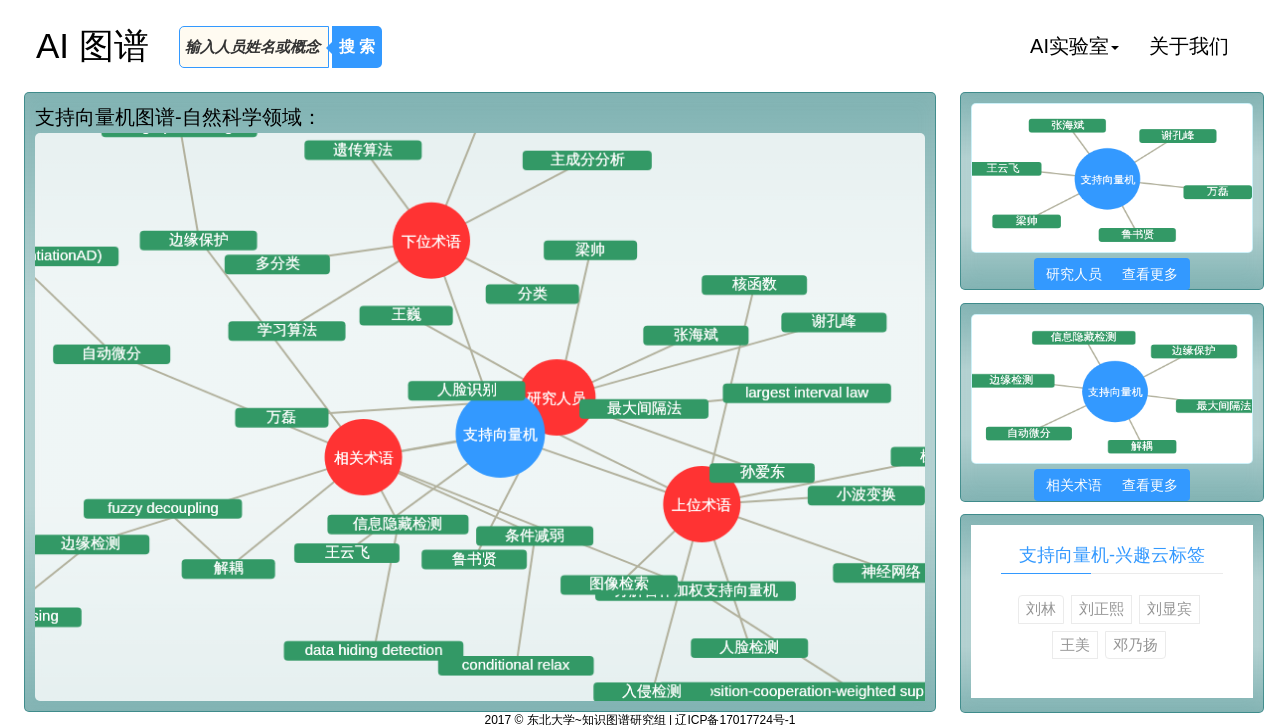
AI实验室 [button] (1074, 46)
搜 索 (357, 46)
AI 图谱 (92, 45)
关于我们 (1189, 46)
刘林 (1041, 608)
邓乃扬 (1135, 644)
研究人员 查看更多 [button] (1111, 274)
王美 (1075, 644)
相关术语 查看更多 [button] (1111, 485)
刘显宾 (1169, 608)
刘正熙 (1101, 608)
